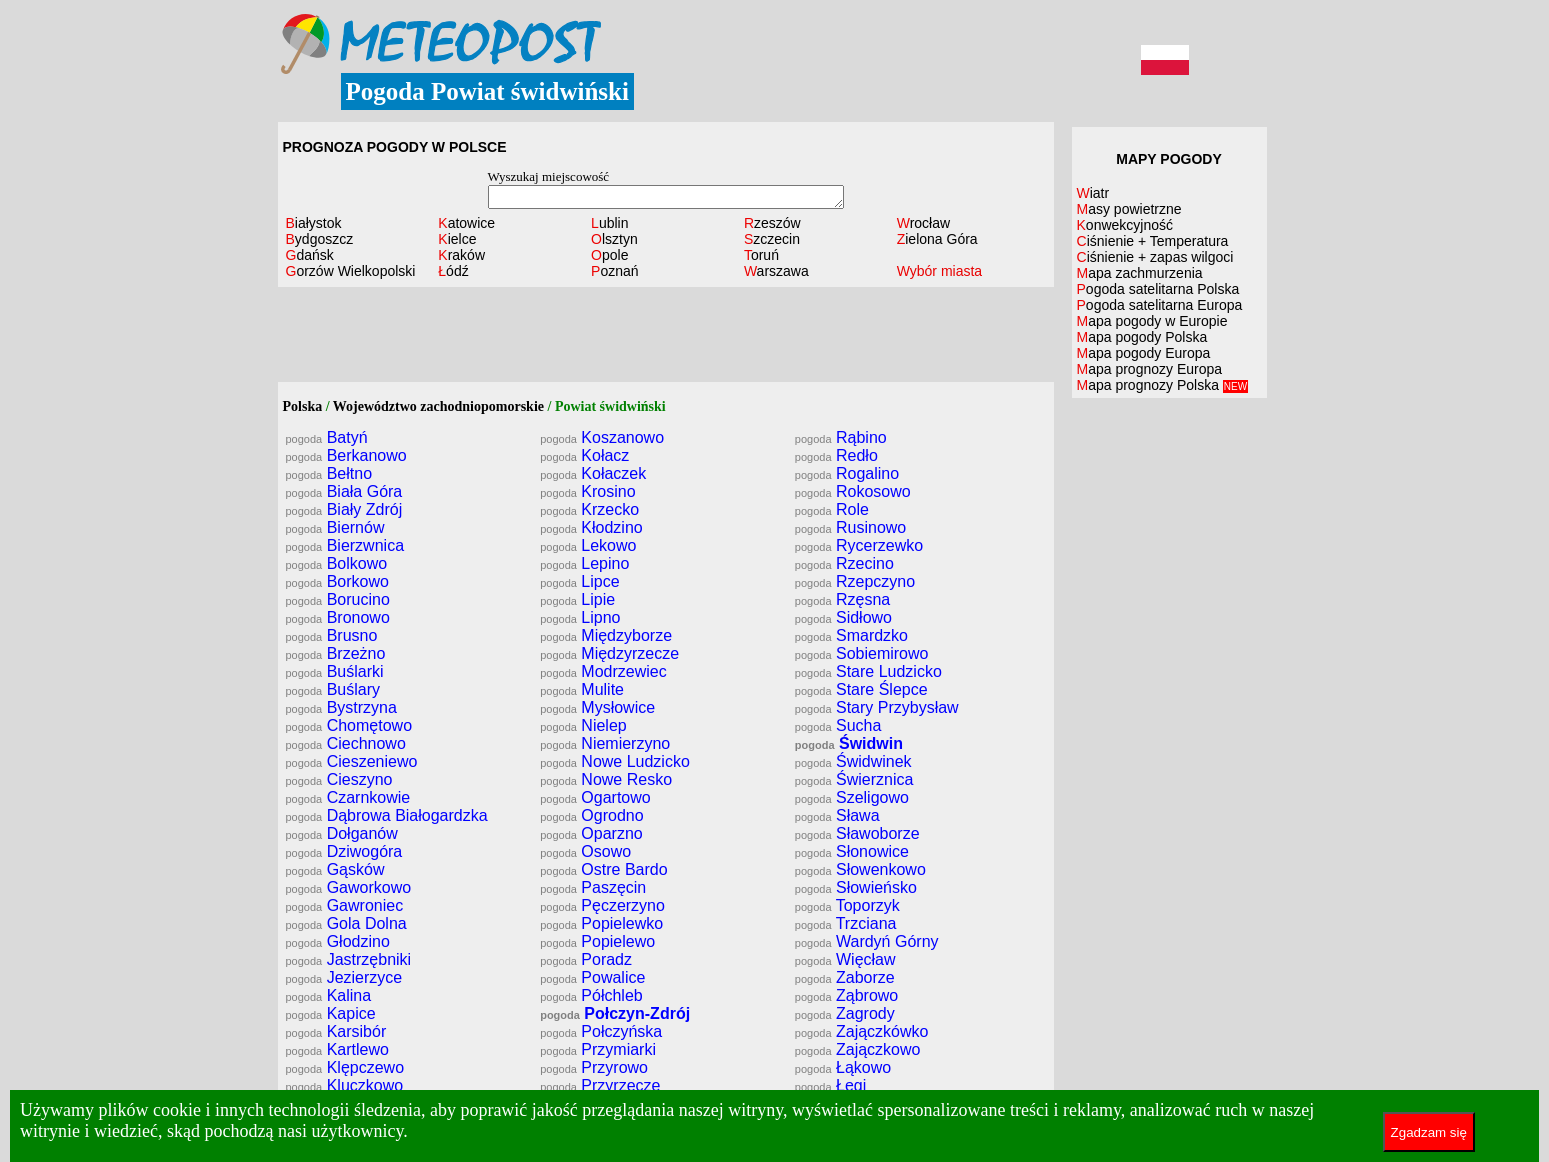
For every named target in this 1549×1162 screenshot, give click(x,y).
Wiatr (1093, 193)
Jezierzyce (344, 977)
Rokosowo (853, 491)
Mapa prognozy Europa (1150, 369)
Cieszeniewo (352, 761)
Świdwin (849, 743)
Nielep (583, 725)
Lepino (584, 563)
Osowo (585, 851)
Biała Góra (344, 491)
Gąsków (335, 869)
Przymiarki (598, 1049)
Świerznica (854, 779)
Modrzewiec (603, 671)
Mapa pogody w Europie (1152, 321)
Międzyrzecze (609, 653)
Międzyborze (606, 635)
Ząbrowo (846, 995)
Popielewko (601, 923)
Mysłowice (597, 707)
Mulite (582, 689)
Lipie (577, 599)
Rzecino (844, 563)
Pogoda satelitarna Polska (1158, 289)
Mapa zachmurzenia (1140, 273)
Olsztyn (614, 239)
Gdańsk (310, 255)
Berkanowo (346, 455)
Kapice (331, 1013)
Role (832, 509)
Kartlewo (337, 1049)
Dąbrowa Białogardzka (387, 815)
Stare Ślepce (861, 689)
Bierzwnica (345, 545)
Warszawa (776, 271)
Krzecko (589, 509)
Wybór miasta (939, 271)
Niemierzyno (605, 743)
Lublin (609, 223)
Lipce (579, 581)
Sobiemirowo (862, 653)
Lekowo (588, 545)
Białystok (314, 223)
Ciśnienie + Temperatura (1153, 241)
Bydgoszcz (320, 239)
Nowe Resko (606, 779)
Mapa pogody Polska (1142, 337)
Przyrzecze (600, 1085)
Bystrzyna (341, 707)
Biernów (335, 527)
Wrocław (923, 223)
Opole (609, 255)
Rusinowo (850, 527)
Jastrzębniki (349, 959)
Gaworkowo (349, 887)
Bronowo (338, 617)
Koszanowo (602, 437)
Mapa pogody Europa (1144, 353)
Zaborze (845, 977)
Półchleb (591, 995)
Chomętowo (349, 725)
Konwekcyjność (1125, 225)
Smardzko (851, 635)
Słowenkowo (860, 869)
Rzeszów (772, 223)
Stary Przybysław (877, 707)
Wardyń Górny (867, 941)
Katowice (466, 223)
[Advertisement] (666, 337)
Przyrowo (594, 1067)
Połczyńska (601, 1031)
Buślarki (335, 671)
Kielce (457, 239)
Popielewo (597, 941)
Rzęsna (842, 599)
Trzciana (846, 923)
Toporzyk (847, 905)
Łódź (453, 271)
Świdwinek (853, 761)
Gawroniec (345, 905)
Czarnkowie (348, 797)
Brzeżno (336, 653)
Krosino (587, 491)
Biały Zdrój (344, 509)
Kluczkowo (345, 1085)
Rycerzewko (859, 545)
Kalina (329, 995)
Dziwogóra (344, 851)
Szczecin (772, 239)
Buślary (333, 689)
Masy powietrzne (1129, 209)
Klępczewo (345, 1067)
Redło (836, 455)
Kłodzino (591, 527)
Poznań (615, 271)
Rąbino (841, 437)
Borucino (338, 599)
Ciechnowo (346, 743)
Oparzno (591, 833)
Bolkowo (337, 563)
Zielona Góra (937, 239)
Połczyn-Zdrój (615, 1013)
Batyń (327, 437)
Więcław (845, 959)
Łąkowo (843, 1067)
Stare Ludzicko (868, 671)
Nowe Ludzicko (615, 761)
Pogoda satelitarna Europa (1160, 305)
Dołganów (342, 833)
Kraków (461, 255)
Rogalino (847, 473)
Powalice (592, 977)
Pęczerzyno (602, 905)
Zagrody (845, 1013)
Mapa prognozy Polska (1163, 385)
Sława (837, 815)
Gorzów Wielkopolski (351, 271)
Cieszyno (339, 779)
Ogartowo (595, 797)
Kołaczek (593, 473)
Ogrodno (591, 815)
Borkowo (337, 581)
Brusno (332, 635)
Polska (303, 406)
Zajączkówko (862, 1031)
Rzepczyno (855, 581)
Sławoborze (857, 833)
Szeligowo (852, 797)
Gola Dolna (346, 923)
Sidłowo (843, 617)
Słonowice (852, 851)
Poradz (586, 959)
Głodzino (338, 941)
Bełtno (329, 473)
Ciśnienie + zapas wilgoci (1155, 257)
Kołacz (584, 455)
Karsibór (336, 1031)
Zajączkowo (858, 1049)
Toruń (761, 255)
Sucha (838, 725)
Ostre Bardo (603, 869)
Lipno (580, 617)
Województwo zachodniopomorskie (438, 406)
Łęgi (830, 1085)
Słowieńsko (856, 887)
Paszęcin (593, 887)
